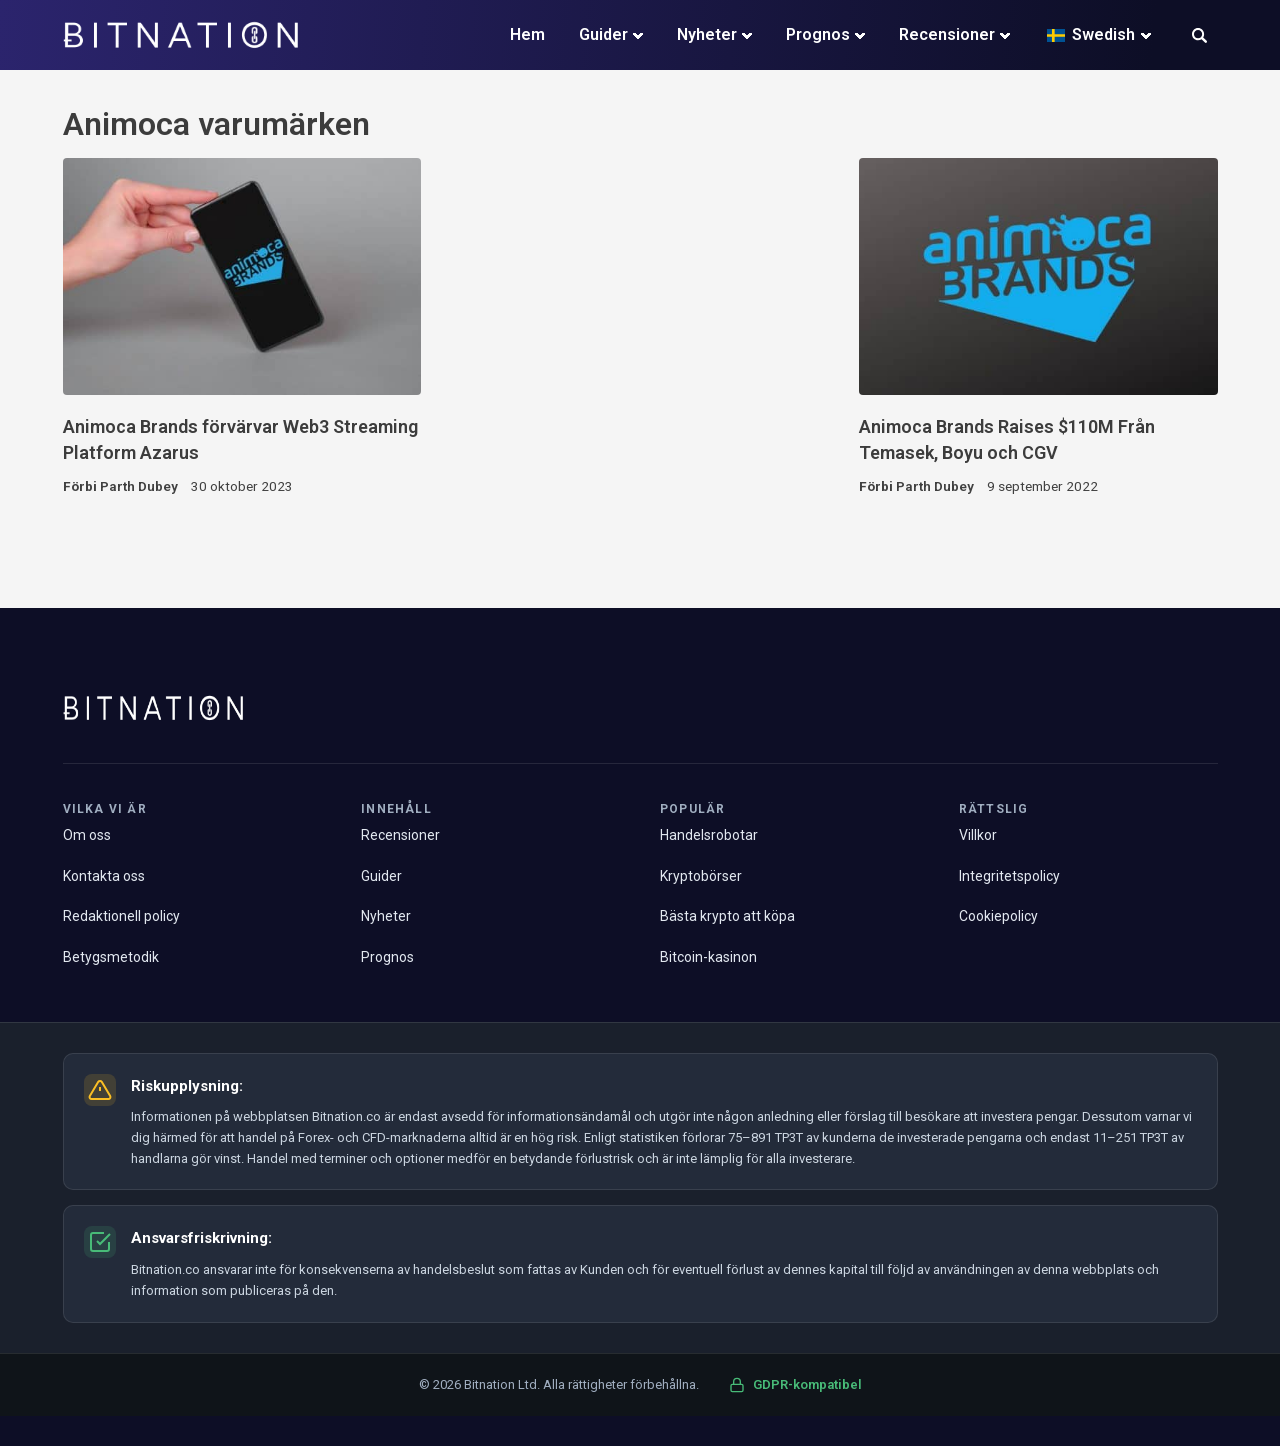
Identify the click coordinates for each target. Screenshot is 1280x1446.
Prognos (818, 34)
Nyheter (707, 34)
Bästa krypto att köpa (727, 916)
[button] (1199, 37)
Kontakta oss (104, 876)
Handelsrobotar (709, 835)
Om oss (87, 835)
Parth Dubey (139, 486)
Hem (527, 34)
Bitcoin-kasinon (708, 957)
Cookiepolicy (998, 916)
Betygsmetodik (111, 957)
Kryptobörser (701, 876)
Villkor (978, 835)
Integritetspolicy (1009, 876)
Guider (603, 34)
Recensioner (947, 34)
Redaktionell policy (121, 916)
